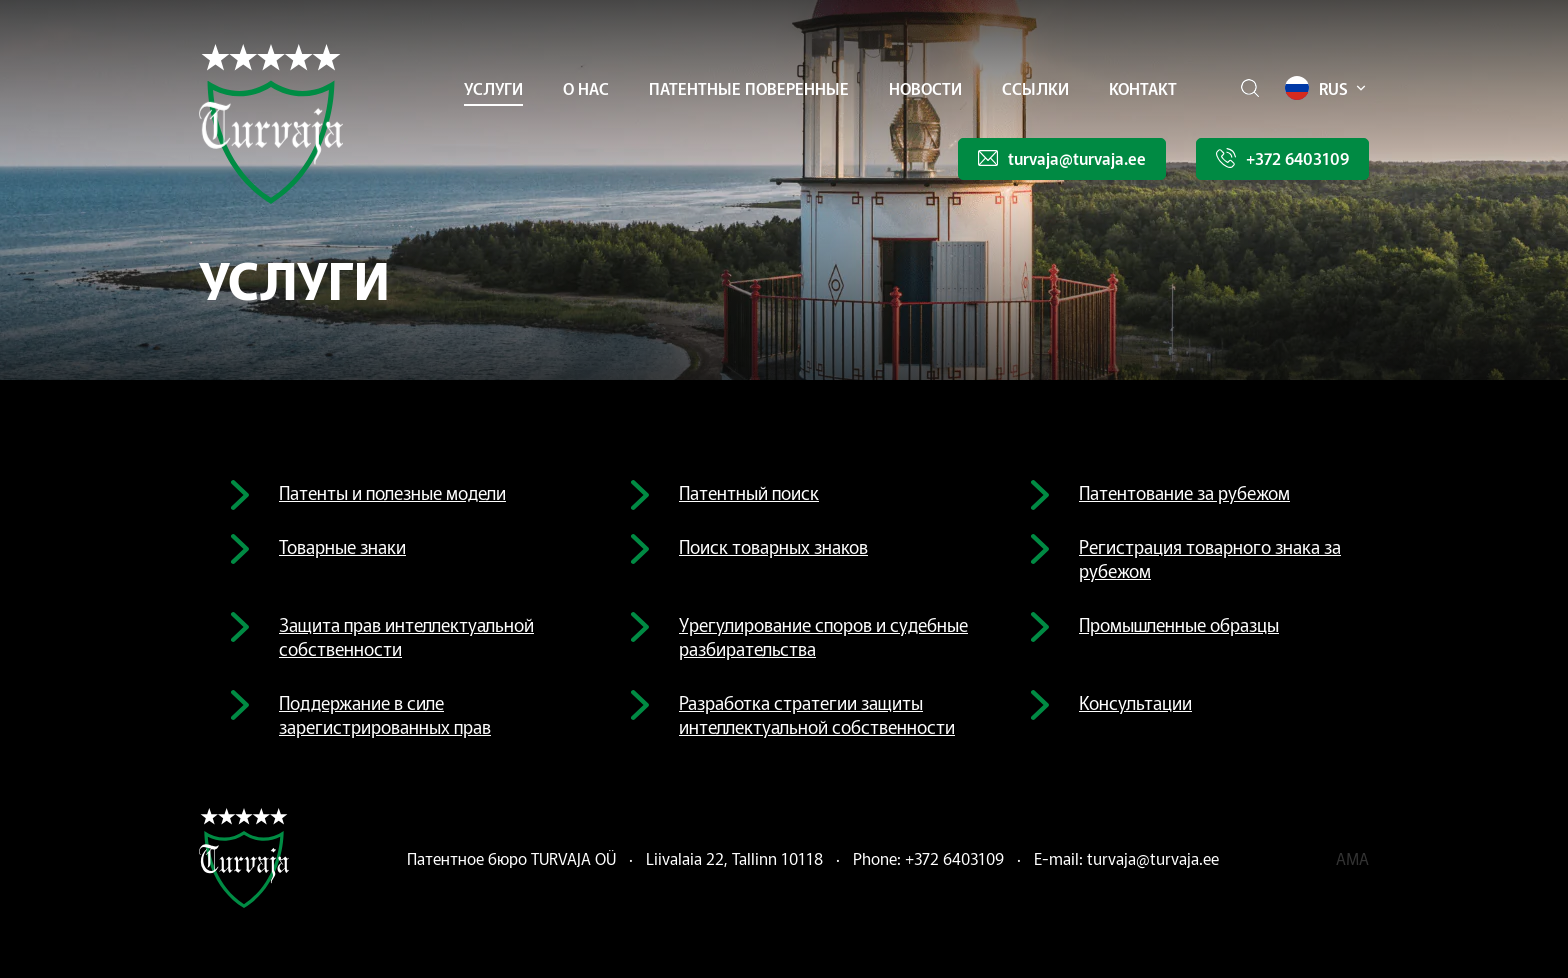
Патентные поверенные (749, 88)
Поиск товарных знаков (773, 546)
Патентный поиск (749, 492)
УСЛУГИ (493, 88)
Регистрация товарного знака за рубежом (1210, 558)
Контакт (1143, 88)
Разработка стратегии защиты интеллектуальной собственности (817, 714)
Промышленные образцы (1179, 624)
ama (1352, 858)
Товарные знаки (342, 546)
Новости (925, 88)
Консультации (1135, 702)
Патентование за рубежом (1184, 492)
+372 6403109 (954, 858)
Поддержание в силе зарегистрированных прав (385, 714)
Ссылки (1035, 88)
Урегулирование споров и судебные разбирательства (823, 636)
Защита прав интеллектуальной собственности (406, 636)
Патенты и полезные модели (392, 492)
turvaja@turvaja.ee (1153, 858)
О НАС (586, 88)
